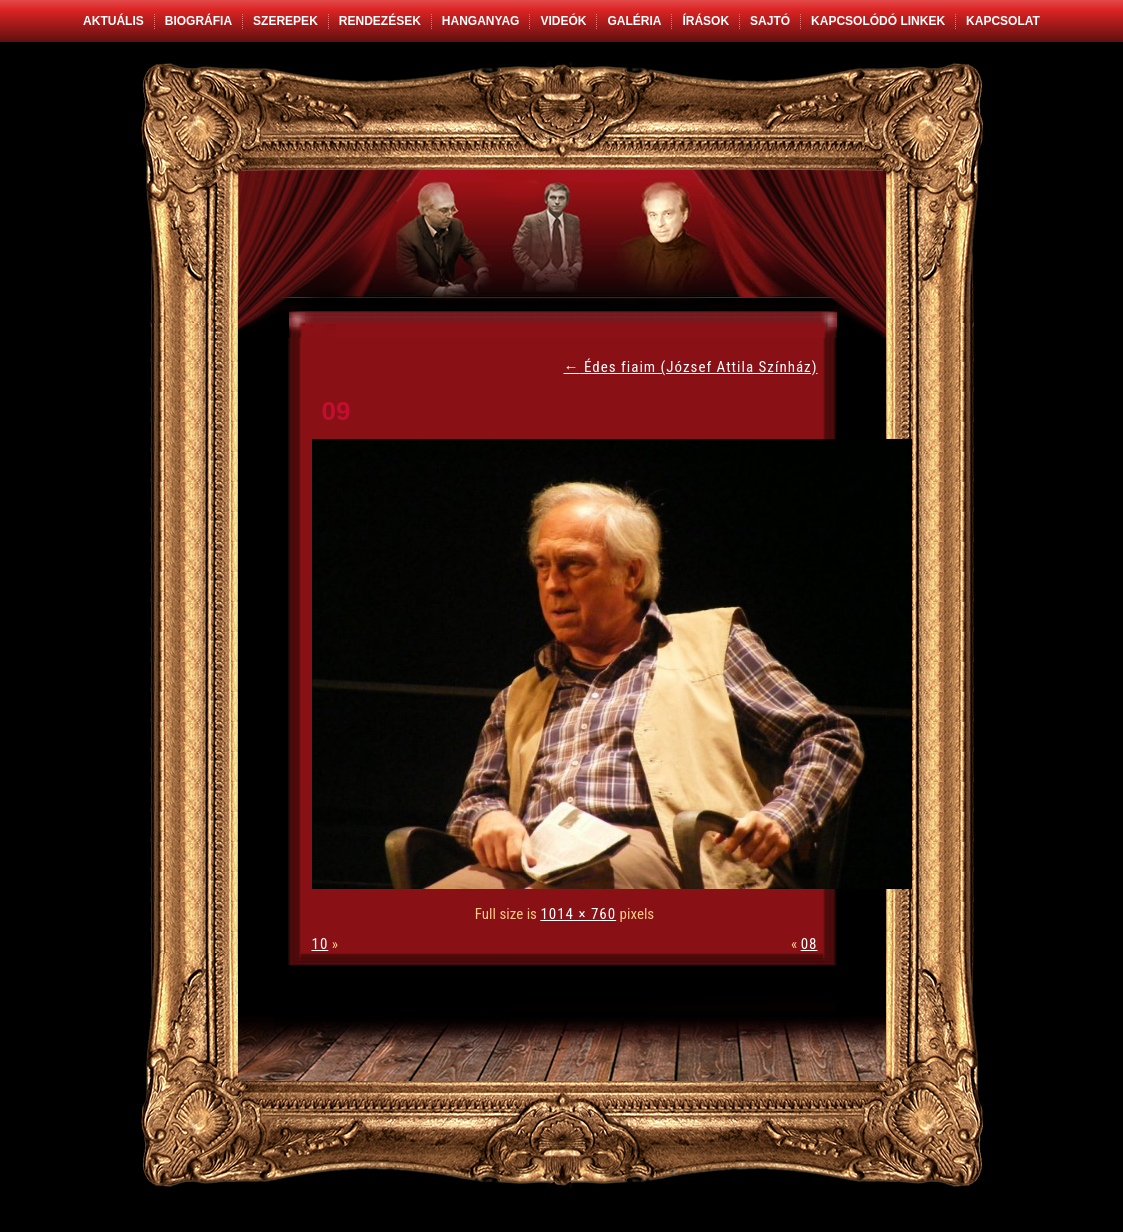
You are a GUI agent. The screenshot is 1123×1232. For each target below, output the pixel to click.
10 (320, 944)
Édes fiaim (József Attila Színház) (691, 367)
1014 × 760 (578, 914)
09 (336, 411)
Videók (563, 21)
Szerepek (285, 21)
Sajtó (770, 21)
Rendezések (380, 21)
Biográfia (198, 21)
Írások (705, 21)
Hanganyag (481, 21)
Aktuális (113, 21)
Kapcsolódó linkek (878, 21)
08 (809, 944)
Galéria (634, 21)
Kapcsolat (1003, 21)
